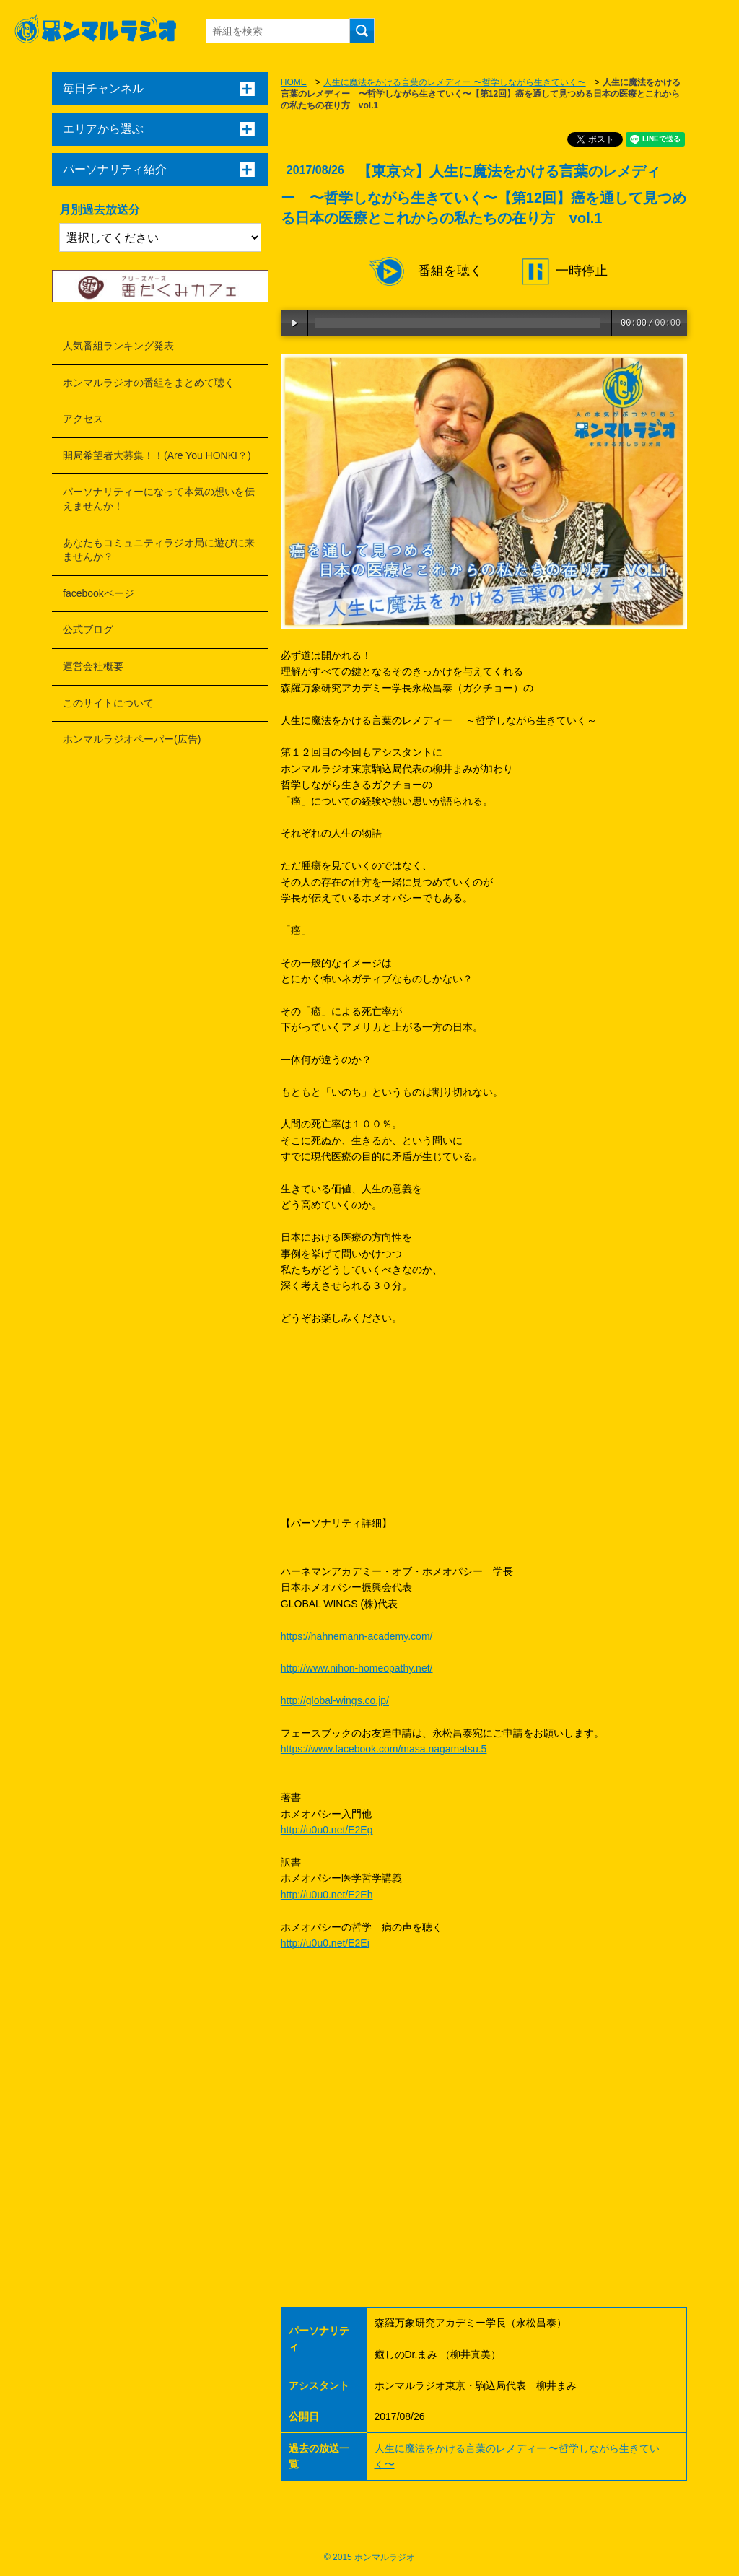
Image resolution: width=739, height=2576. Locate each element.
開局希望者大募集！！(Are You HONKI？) (157, 455)
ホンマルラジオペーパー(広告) (132, 739)
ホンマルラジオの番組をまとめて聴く (149, 382)
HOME (294, 82)
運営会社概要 (93, 666)
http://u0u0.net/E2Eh (327, 1894)
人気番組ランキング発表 (118, 346)
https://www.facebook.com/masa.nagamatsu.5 (384, 1749)
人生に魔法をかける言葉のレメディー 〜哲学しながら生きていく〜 (454, 82)
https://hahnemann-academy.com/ (357, 1636)
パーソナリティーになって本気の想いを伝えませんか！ (159, 499)
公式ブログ (88, 629)
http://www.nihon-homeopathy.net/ (357, 1668)
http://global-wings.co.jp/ (335, 1700)
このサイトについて (108, 703)
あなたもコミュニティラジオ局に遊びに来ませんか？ (159, 550)
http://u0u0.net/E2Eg (327, 1829)
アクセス (83, 418)
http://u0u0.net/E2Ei (325, 1943)
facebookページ (98, 593)
